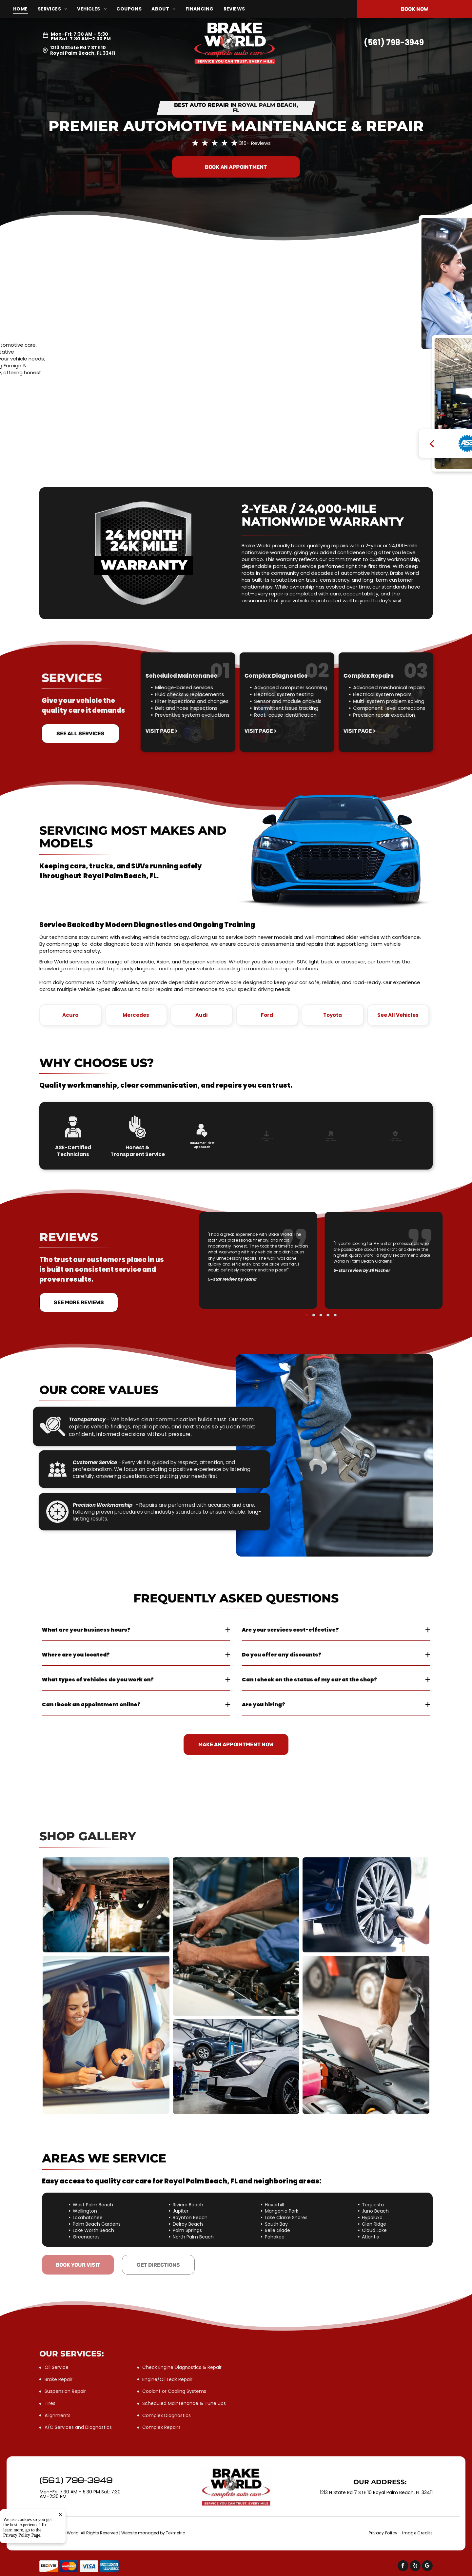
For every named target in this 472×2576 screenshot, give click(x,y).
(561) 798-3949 (394, 42)
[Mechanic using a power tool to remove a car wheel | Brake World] (366, 1904)
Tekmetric (175, 2533)
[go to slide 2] (318, 1282)
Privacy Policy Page (21, 2535)
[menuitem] (25, 9)
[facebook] (403, 2566)
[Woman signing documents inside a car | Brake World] (106, 2035)
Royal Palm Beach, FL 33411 (82, 53)
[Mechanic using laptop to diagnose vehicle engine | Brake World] (366, 2035)
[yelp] (415, 2566)
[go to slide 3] (321, 1282)
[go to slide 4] (323, 1282)
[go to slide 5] (325, 1282)
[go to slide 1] (316, 1282)
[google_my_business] (427, 2566)
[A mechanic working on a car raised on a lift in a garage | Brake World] (236, 2066)
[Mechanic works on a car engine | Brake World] (236, 1936)
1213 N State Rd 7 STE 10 (78, 47)
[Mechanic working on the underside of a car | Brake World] (106, 1904)
